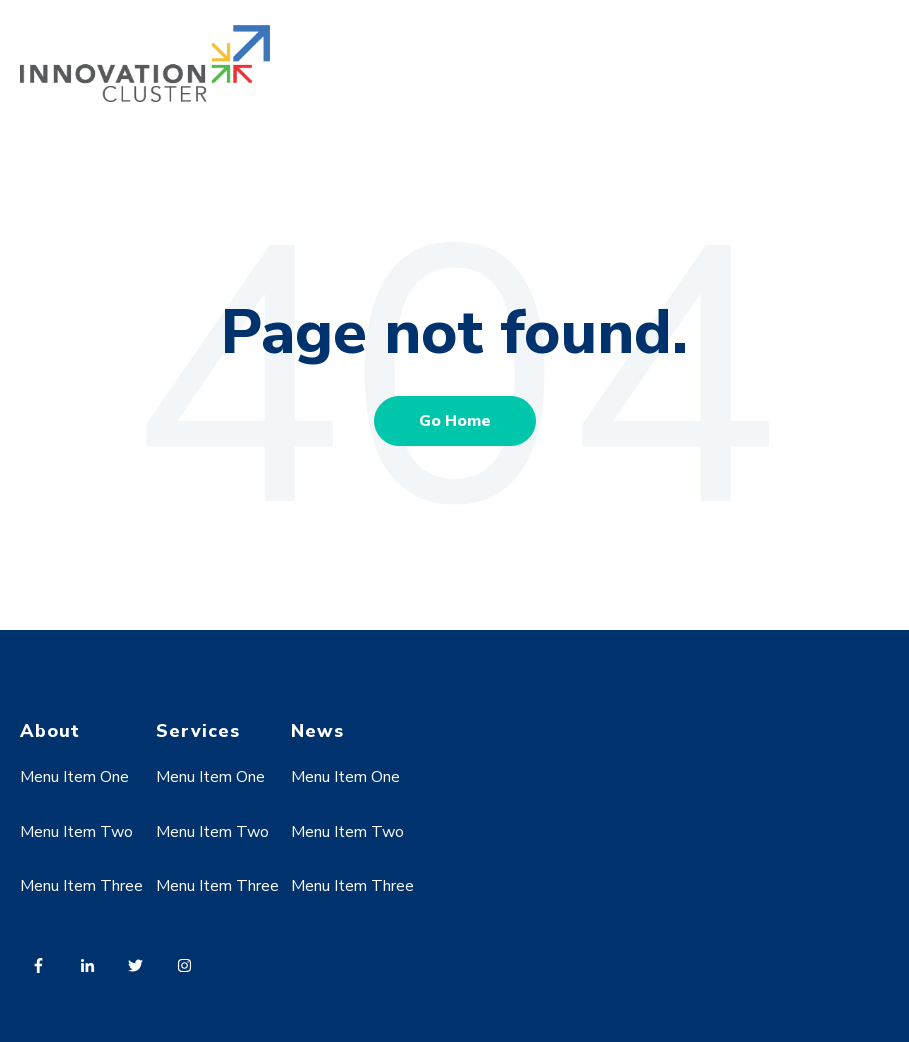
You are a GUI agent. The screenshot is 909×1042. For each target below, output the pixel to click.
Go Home (455, 421)
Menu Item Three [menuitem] (81, 886)
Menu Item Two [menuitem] (76, 832)
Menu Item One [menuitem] (74, 777)
